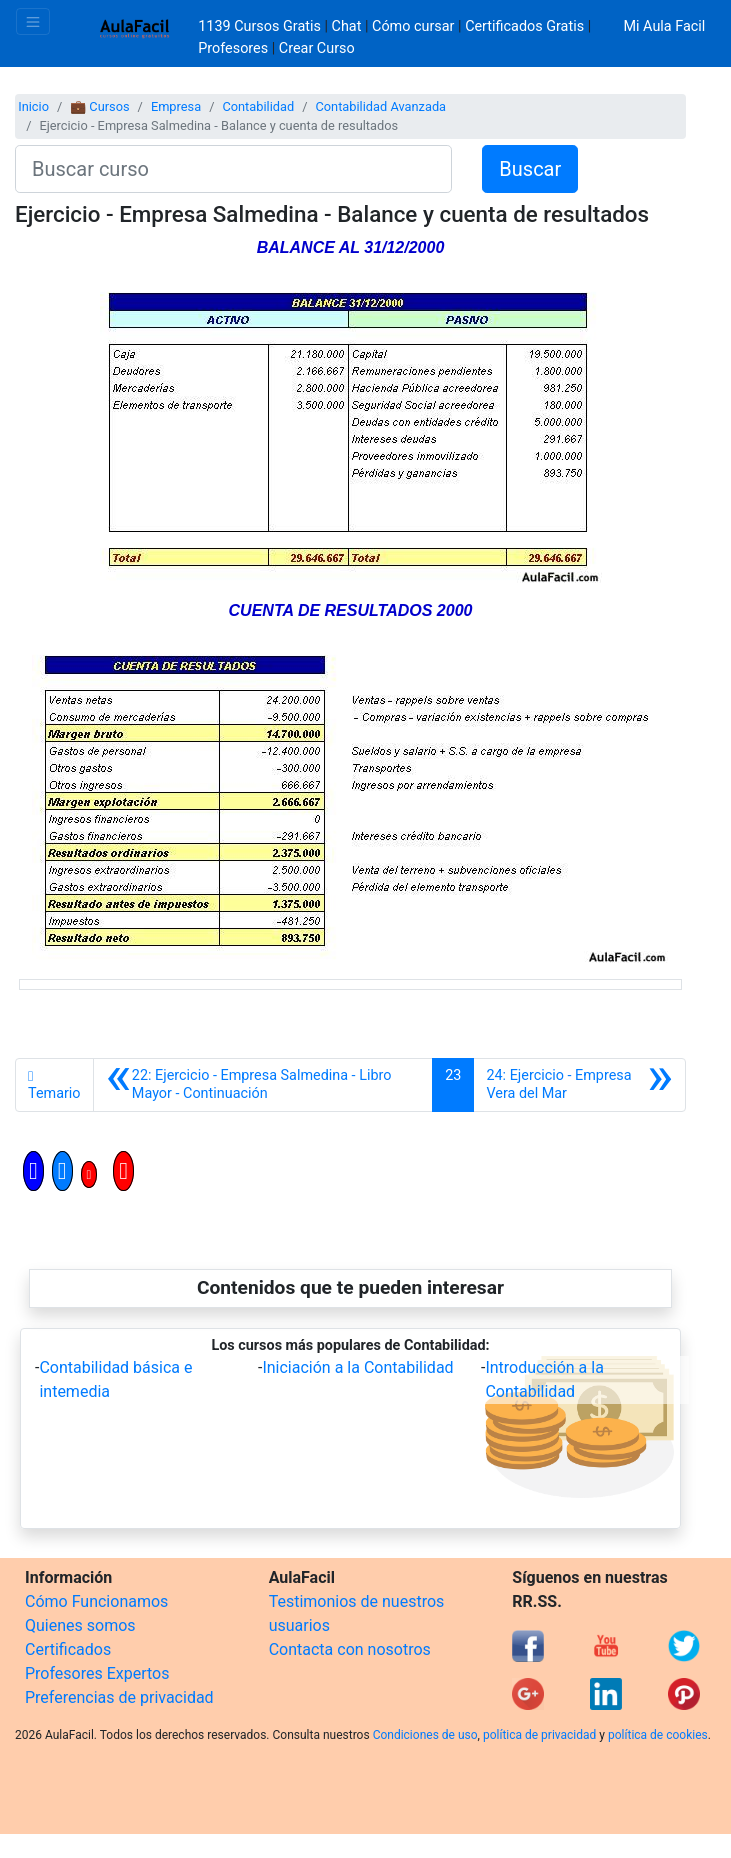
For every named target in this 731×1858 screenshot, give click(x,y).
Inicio (33, 106)
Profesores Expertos (97, 1673)
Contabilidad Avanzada (380, 106)
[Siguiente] (579, 1085)
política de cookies (658, 1735)
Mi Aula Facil (664, 26)
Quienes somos (80, 1625)
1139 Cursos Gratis (261, 26)
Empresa (176, 106)
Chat (347, 26)
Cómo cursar (413, 26)
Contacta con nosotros (350, 1649)
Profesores (233, 48)
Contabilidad (258, 106)
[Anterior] (263, 1085)
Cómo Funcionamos (96, 1601)
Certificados (68, 1649)
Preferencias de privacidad (119, 1697)
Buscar (530, 169)
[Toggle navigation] (33, 21)
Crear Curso (317, 48)
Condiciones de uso (425, 1735)
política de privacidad (539, 1735)
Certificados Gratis (524, 26)
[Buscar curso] (233, 169)
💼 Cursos (99, 106)
